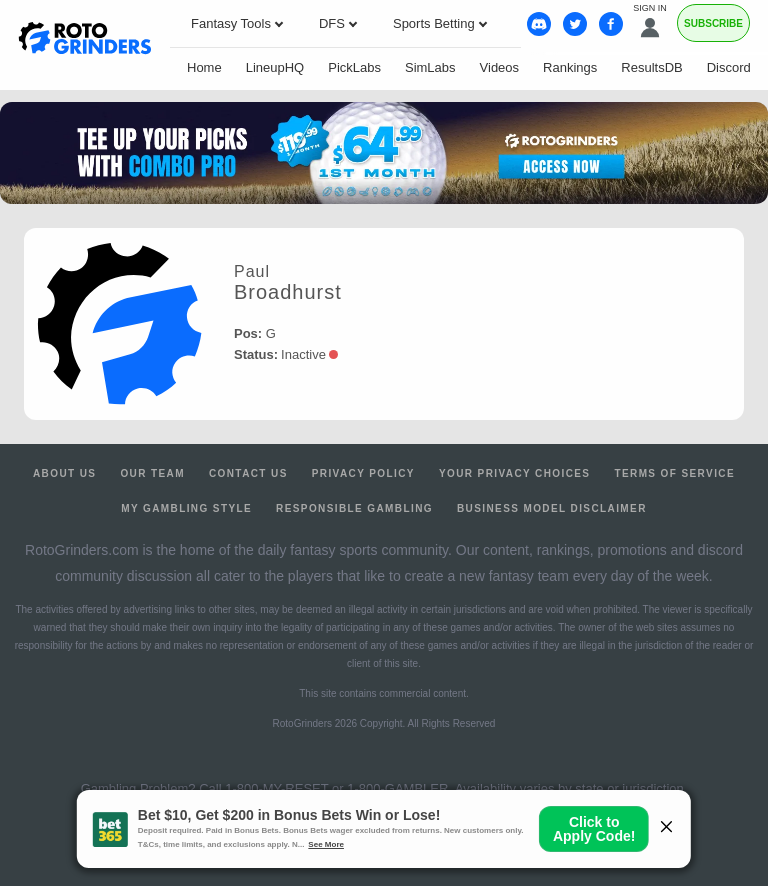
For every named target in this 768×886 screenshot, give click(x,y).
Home (204, 67)
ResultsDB (651, 67)
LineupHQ (275, 67)
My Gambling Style (186, 508)
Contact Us (248, 473)
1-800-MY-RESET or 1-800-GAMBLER (336, 788)
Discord (729, 67)
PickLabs (354, 67)
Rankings (570, 67)
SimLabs (430, 67)
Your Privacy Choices (515, 473)
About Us (64, 473)
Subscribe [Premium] (713, 23)
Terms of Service (674, 473)
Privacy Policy (363, 473)
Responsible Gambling (354, 508)
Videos (500, 67)
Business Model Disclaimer (552, 508)
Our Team (152, 473)
